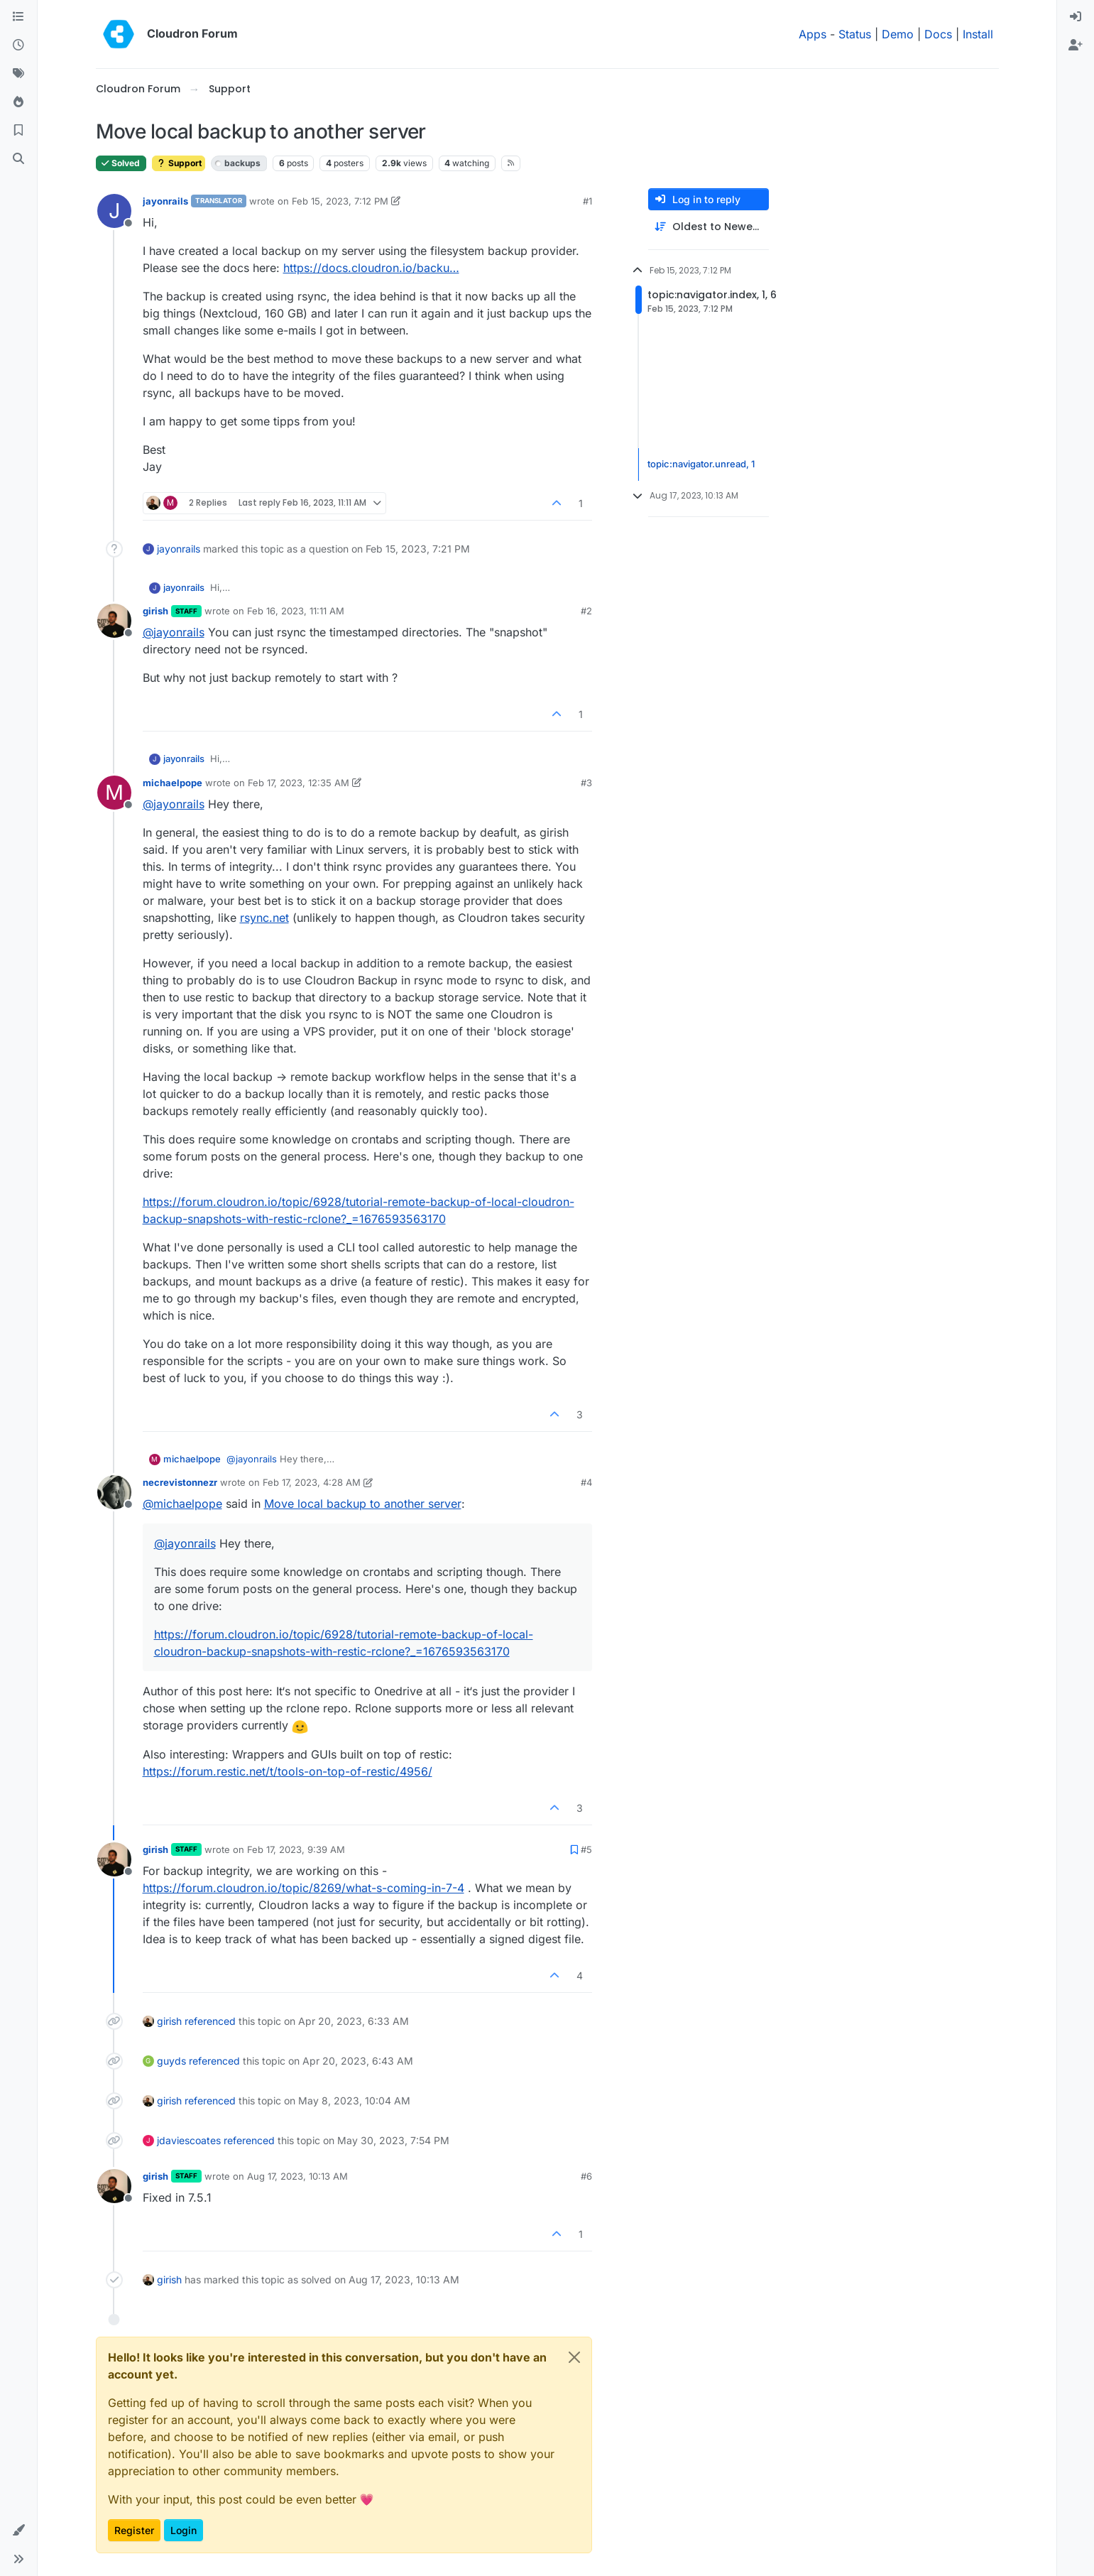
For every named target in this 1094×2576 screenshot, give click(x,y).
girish (155, 610)
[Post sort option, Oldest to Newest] (708, 227)
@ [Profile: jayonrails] (173, 632)
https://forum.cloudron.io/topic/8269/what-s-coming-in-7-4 (303, 1888)
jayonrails (165, 201)
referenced (210, 2021)
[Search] (18, 159)
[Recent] (18, 45)
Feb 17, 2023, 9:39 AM (296, 1849)
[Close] (574, 2357)
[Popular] (18, 102)
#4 (586, 1482)
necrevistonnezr (180, 1482)
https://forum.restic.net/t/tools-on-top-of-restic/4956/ (287, 1771)
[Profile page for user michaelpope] (114, 793)
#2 (586, 610)
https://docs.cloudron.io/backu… (371, 268)
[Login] (1075, 17)
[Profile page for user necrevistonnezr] (114, 1492)
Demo (898, 34)
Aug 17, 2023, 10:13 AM (297, 2176)
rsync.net (264, 918)
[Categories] (18, 17)
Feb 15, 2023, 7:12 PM (340, 201)
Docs (938, 34)
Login (183, 2530)
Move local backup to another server (362, 1503)
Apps (812, 34)
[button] (18, 2530)
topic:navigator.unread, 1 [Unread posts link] (701, 463)
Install (978, 34)
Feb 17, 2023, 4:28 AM (312, 1482)
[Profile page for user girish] (114, 621)
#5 (586, 1849)
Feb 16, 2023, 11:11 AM (295, 610)
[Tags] (18, 74)
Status (854, 34)
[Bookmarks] (18, 130)
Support (178, 163)
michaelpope (172, 782)
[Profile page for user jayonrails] (114, 211)
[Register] (1075, 45)
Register (134, 2530)
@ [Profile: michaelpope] (182, 1503)
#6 (586, 2176)
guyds (171, 2061)
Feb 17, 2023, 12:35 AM (298, 782)
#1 (587, 201)
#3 (586, 782)
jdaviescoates (189, 2140)
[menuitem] (1075, 17)
